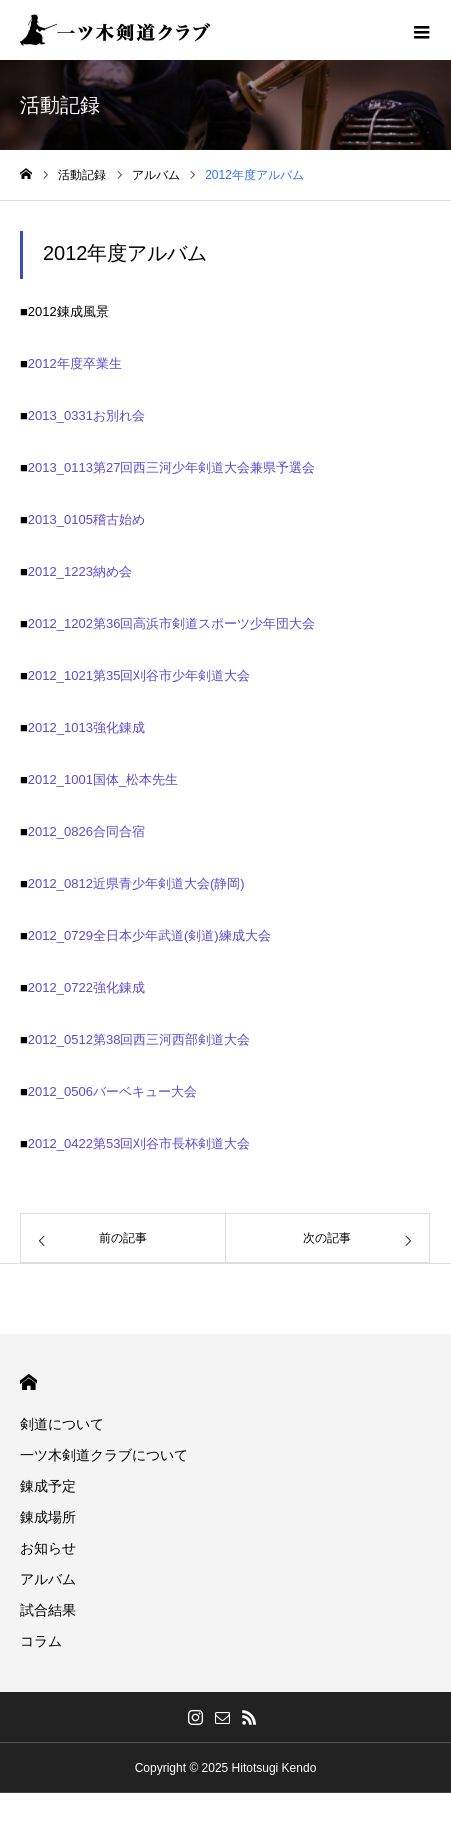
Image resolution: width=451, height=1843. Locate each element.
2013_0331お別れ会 (86, 415)
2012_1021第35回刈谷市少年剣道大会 (139, 675)
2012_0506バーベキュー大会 (112, 1091)
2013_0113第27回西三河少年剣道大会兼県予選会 (172, 467)
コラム (41, 1641)
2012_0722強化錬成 (86, 987)
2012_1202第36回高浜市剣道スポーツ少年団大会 (172, 623)
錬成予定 (48, 1486)
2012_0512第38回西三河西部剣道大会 (139, 1039)
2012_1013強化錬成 (86, 727)
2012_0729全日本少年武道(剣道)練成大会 (149, 935)
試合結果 (48, 1610)
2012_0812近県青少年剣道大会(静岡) (136, 883)
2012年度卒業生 (75, 363)
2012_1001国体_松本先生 (103, 779)
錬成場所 (48, 1517)
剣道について (62, 1424)
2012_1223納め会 (80, 571)
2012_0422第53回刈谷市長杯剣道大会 (139, 1143)
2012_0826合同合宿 (86, 831)
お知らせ (48, 1548)
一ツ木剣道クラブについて (104, 1455)
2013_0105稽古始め (86, 519)
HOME (28, 1382)
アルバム (48, 1579)
